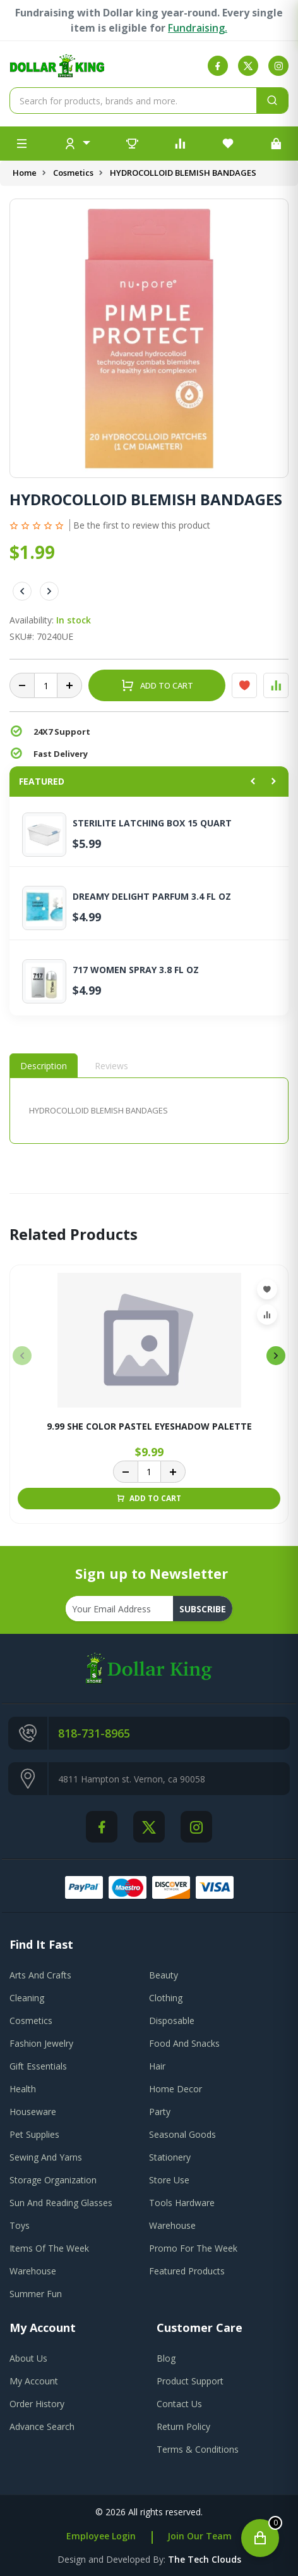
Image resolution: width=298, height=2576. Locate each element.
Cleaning (26, 1998)
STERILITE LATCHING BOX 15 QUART (152, 823)
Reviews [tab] (111, 1066)
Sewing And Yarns (45, 2157)
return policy (183, 2426)
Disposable (171, 2021)
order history (36, 2404)
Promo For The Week (193, 2248)
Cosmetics (73, 172)
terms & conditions (198, 2449)
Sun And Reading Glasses (60, 2203)
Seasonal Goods (182, 2134)
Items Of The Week (49, 2248)
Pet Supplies (34, 2134)
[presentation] (22, 1355)
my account (33, 2381)
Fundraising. (197, 28)
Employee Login (101, 2536)
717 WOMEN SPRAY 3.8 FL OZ (136, 970)
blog (166, 2358)
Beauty (163, 1975)
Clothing (165, 1998)
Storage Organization (53, 2180)
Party (159, 2112)
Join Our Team (199, 2536)
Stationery (170, 2157)
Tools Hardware (182, 2203)
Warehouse (172, 2225)
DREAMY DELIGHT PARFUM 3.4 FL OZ (152, 896)
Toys (19, 2225)
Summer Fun (35, 2294)
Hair (157, 2066)
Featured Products (187, 2271)
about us (28, 2358)
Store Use (169, 2180)
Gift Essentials (38, 2066)
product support (190, 2381)
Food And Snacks (184, 2043)
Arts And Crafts (40, 1975)
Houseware (32, 2112)
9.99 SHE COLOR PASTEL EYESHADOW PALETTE (149, 1426)
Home (25, 172)
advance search (41, 2426)
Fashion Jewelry (41, 2043)
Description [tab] (43, 1066)
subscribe (202, 1609)
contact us (179, 2404)
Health (22, 2089)
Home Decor (175, 2089)
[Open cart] (260, 2538)
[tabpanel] (149, 1110)
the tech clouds (204, 2559)
